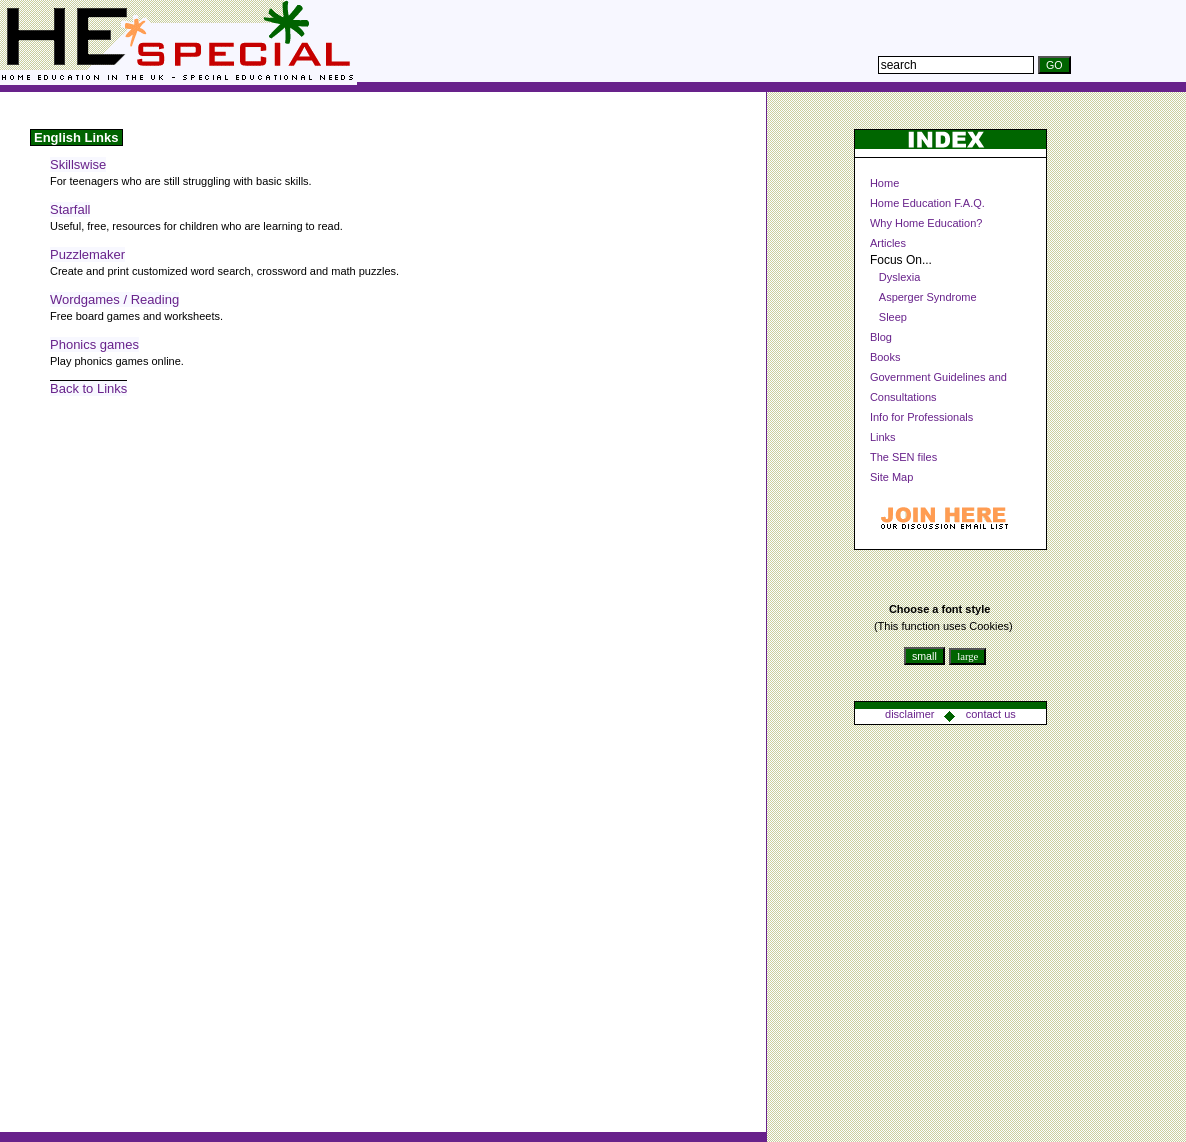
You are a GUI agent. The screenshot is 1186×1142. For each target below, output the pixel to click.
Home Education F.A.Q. (927, 203)
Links (883, 437)
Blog (881, 337)
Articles (888, 243)
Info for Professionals (921, 417)
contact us (991, 714)
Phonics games (94, 344)
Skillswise (78, 164)
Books (885, 357)
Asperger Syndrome (928, 297)
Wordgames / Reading (114, 299)
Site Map (891, 477)
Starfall (70, 209)
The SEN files (903, 457)
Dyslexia (900, 277)
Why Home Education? (926, 223)
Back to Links (88, 388)
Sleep (893, 317)
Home (884, 183)
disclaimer (910, 714)
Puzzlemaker (87, 254)
